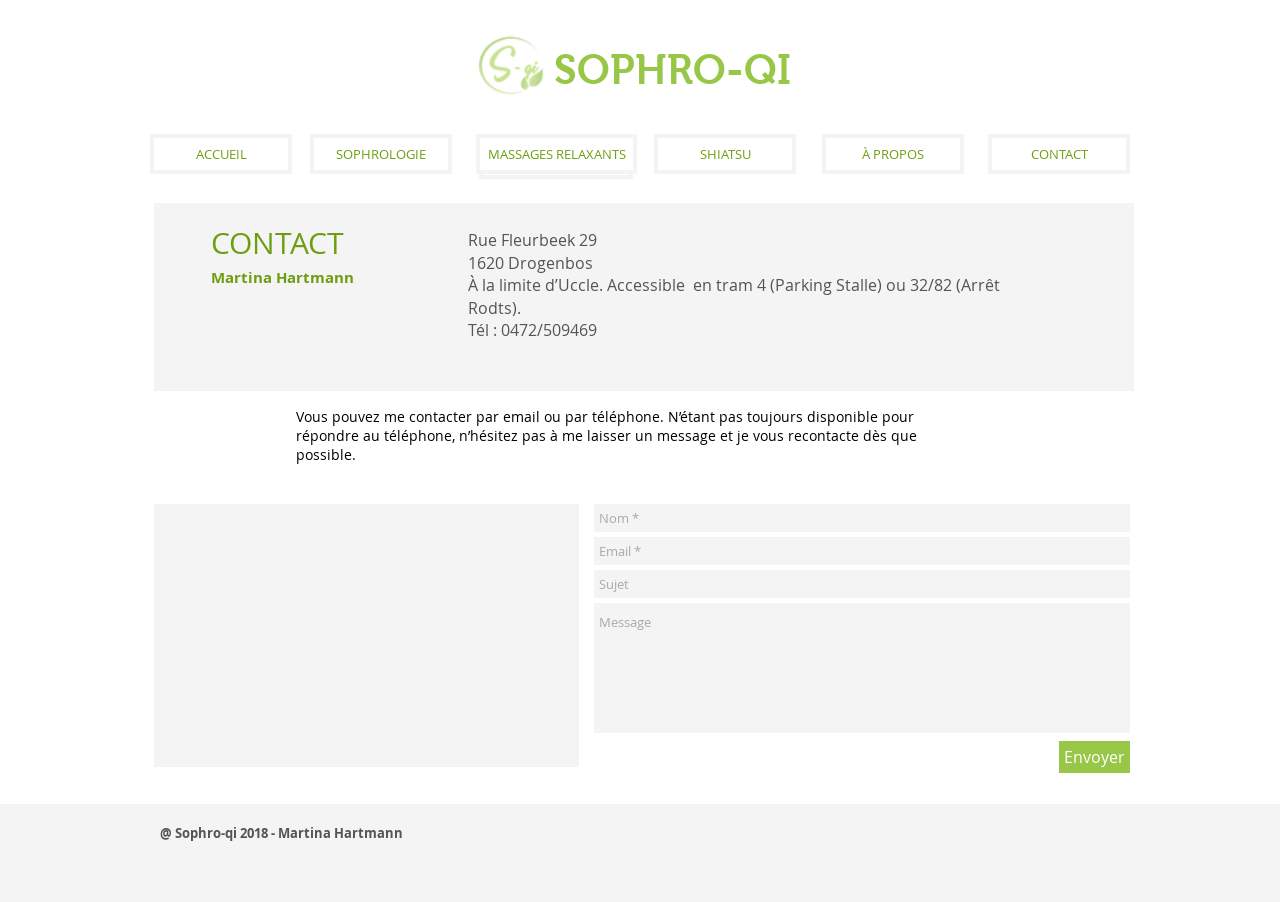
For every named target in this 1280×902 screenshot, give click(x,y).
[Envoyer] (1094, 757)
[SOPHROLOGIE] (381, 154)
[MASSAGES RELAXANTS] (556, 154)
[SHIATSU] (725, 154)
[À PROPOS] (893, 154)
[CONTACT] (1059, 154)
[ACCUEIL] (221, 154)
